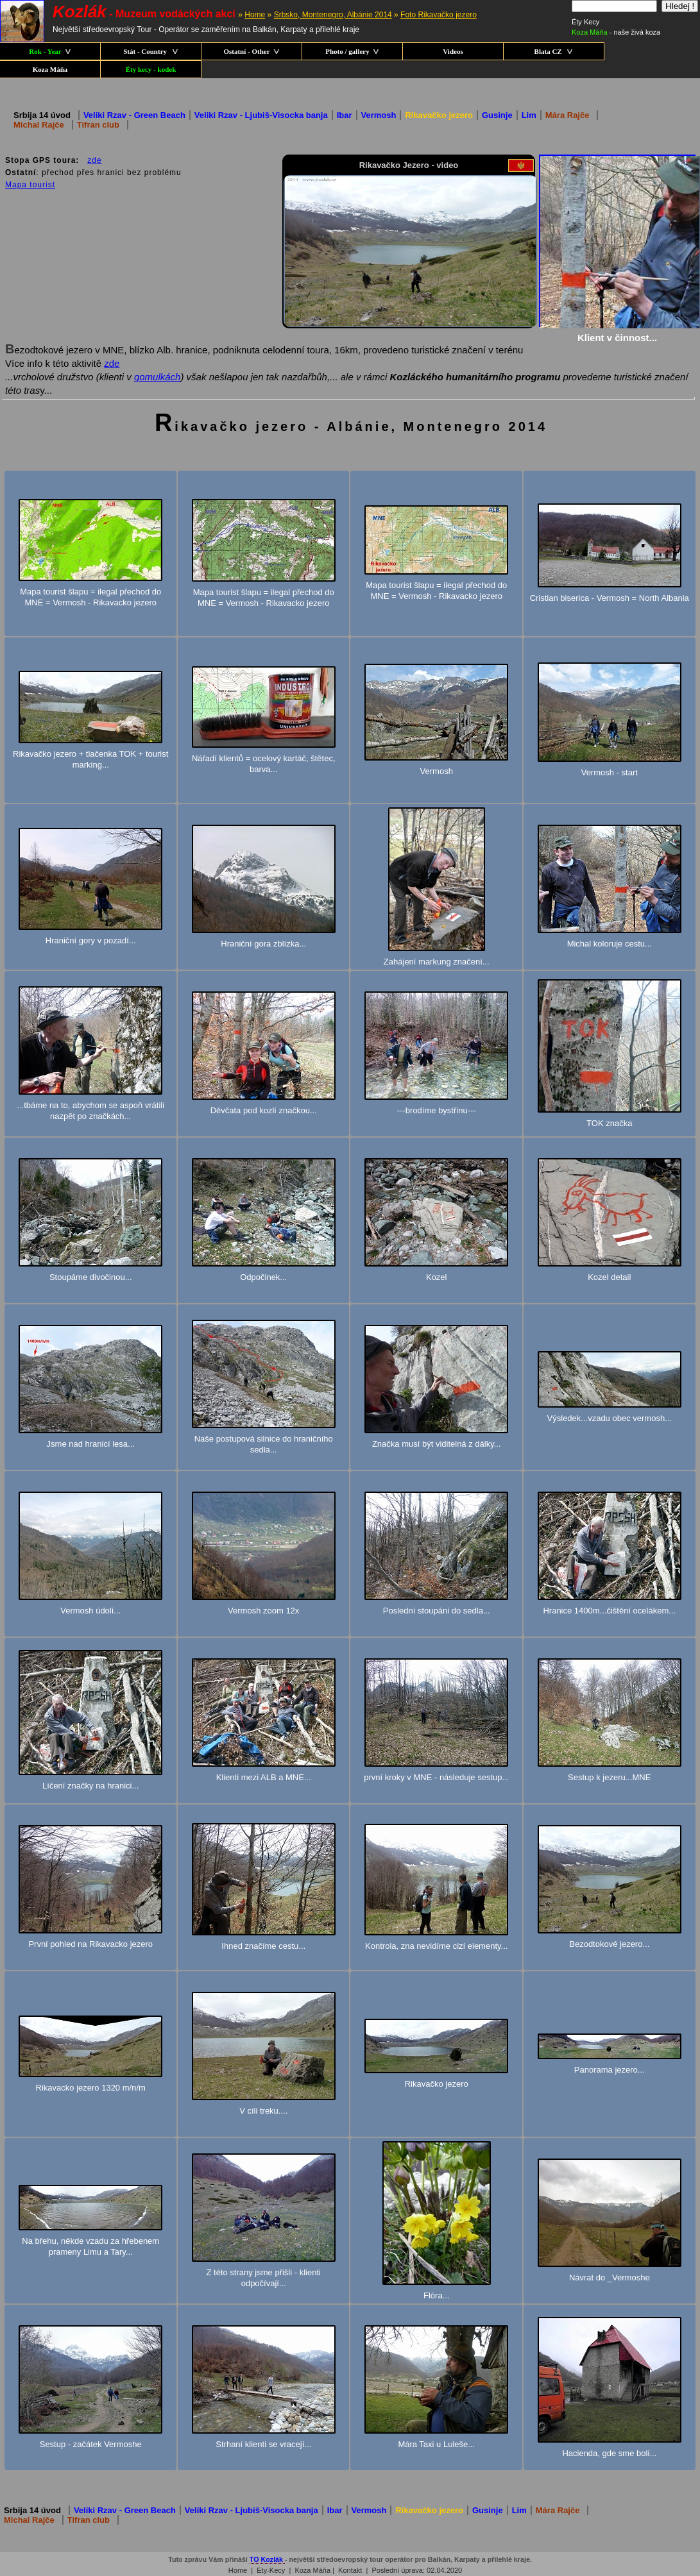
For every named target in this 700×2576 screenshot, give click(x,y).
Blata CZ (554, 51)
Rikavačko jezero (439, 115)
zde (94, 160)
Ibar (344, 115)
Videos (453, 51)
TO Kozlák (267, 2559)
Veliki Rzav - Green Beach (134, 115)
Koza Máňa (50, 69)
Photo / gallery (352, 51)
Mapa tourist (30, 184)
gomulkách (157, 376)
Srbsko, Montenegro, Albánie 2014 (333, 14)
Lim (529, 115)
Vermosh (379, 115)
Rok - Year (50, 51)
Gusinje (497, 115)
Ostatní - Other (251, 51)
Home (254, 14)
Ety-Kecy (271, 2570)
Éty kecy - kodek (151, 69)
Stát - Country (150, 51)
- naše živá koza (616, 32)
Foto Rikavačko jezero (438, 14)
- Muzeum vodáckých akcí (144, 13)
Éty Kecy (585, 22)
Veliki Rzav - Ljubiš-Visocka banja (261, 115)
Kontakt (350, 2570)
